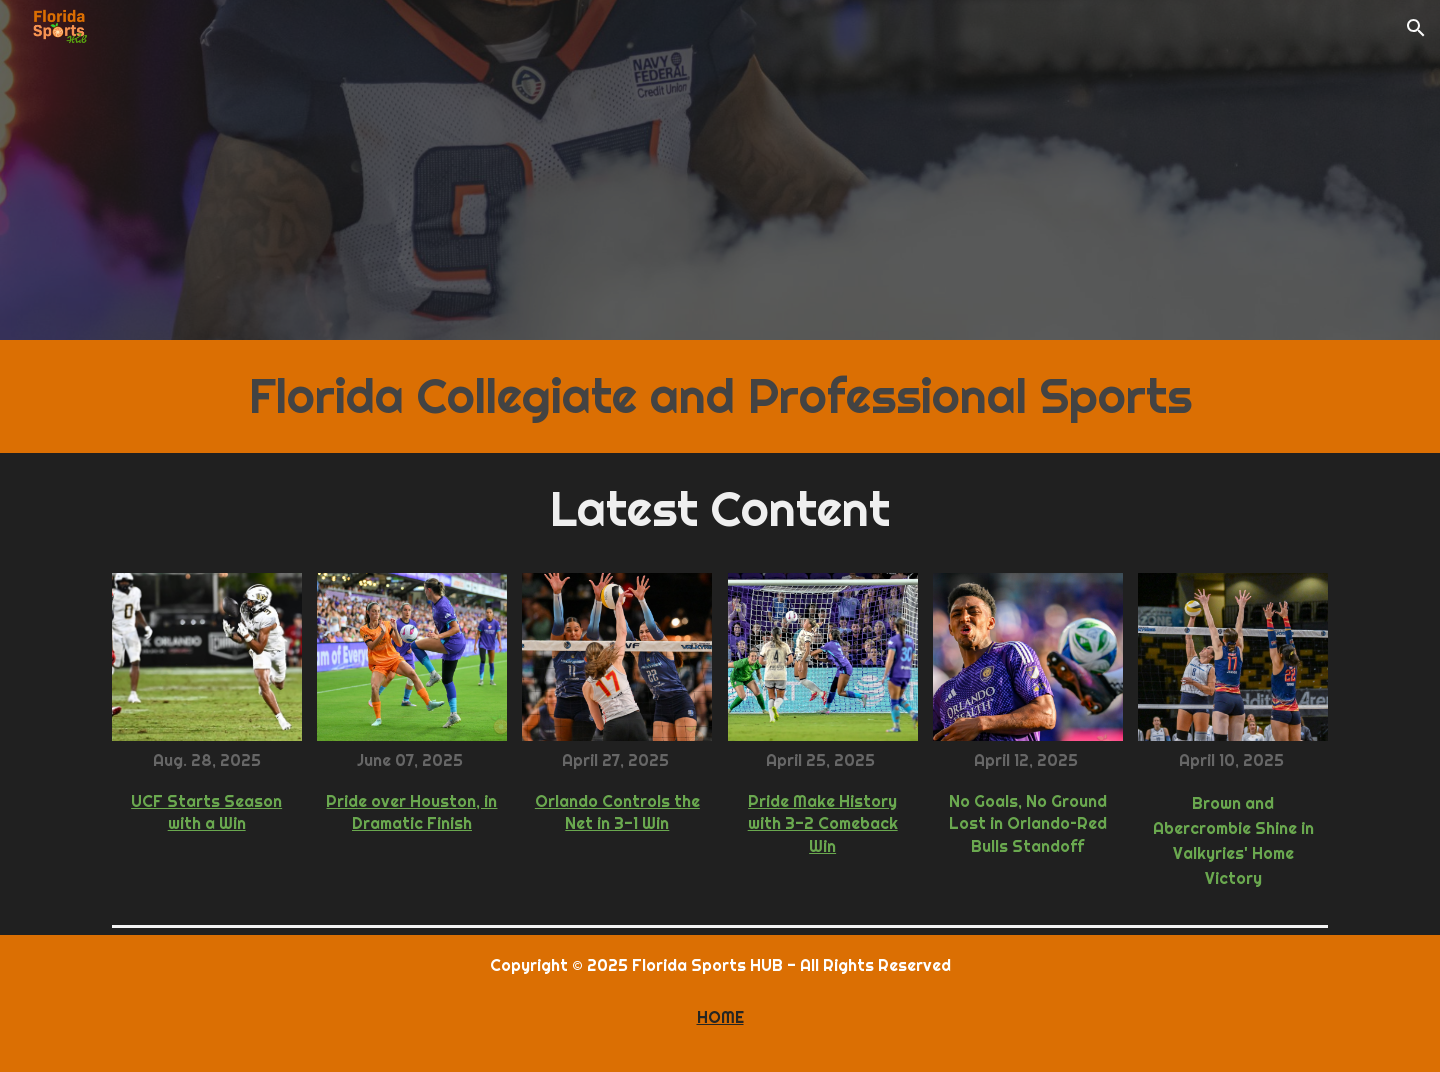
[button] (1416, 28)
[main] (720, 396)
